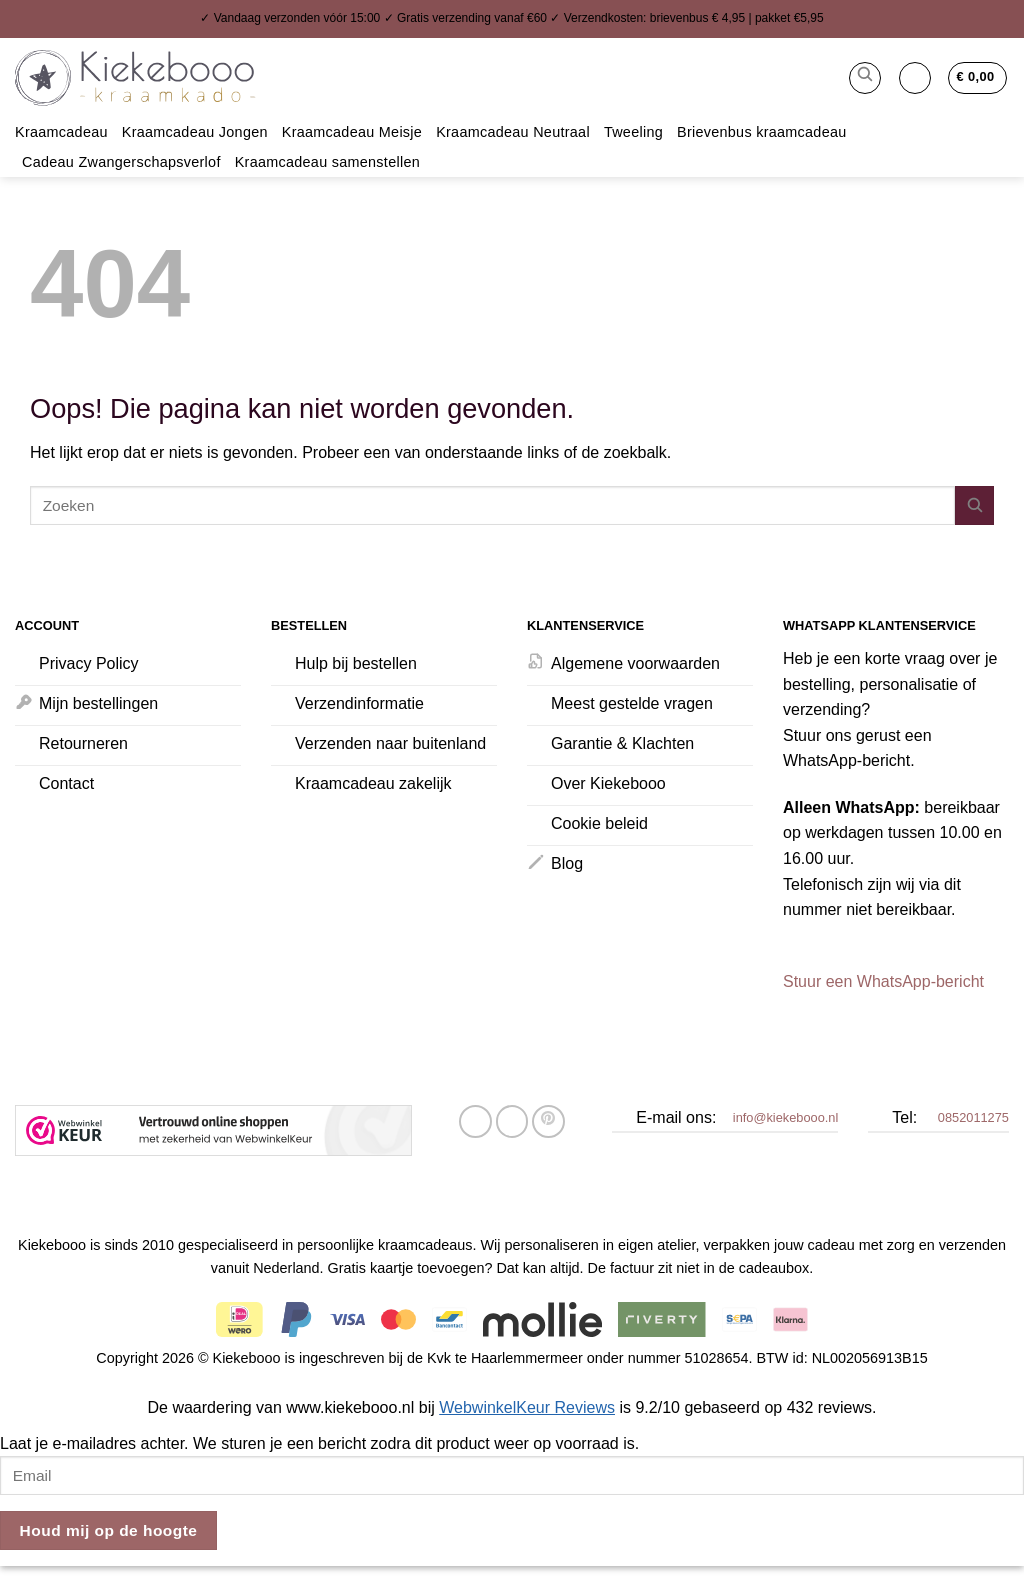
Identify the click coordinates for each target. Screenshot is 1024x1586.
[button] (865, 78)
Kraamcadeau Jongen (195, 132)
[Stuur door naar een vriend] (512, 1121)
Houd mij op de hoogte (109, 1530)
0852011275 (973, 1117)
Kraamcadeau (61, 132)
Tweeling (633, 132)
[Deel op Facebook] (475, 1121)
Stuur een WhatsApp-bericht (883, 981)
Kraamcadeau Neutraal (513, 132)
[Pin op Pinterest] (548, 1121)
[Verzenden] (974, 505)
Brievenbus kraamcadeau (762, 132)
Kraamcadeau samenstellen (327, 162)
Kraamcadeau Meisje (352, 132)
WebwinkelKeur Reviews (527, 1407)
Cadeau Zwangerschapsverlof (121, 162)
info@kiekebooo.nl (785, 1117)
